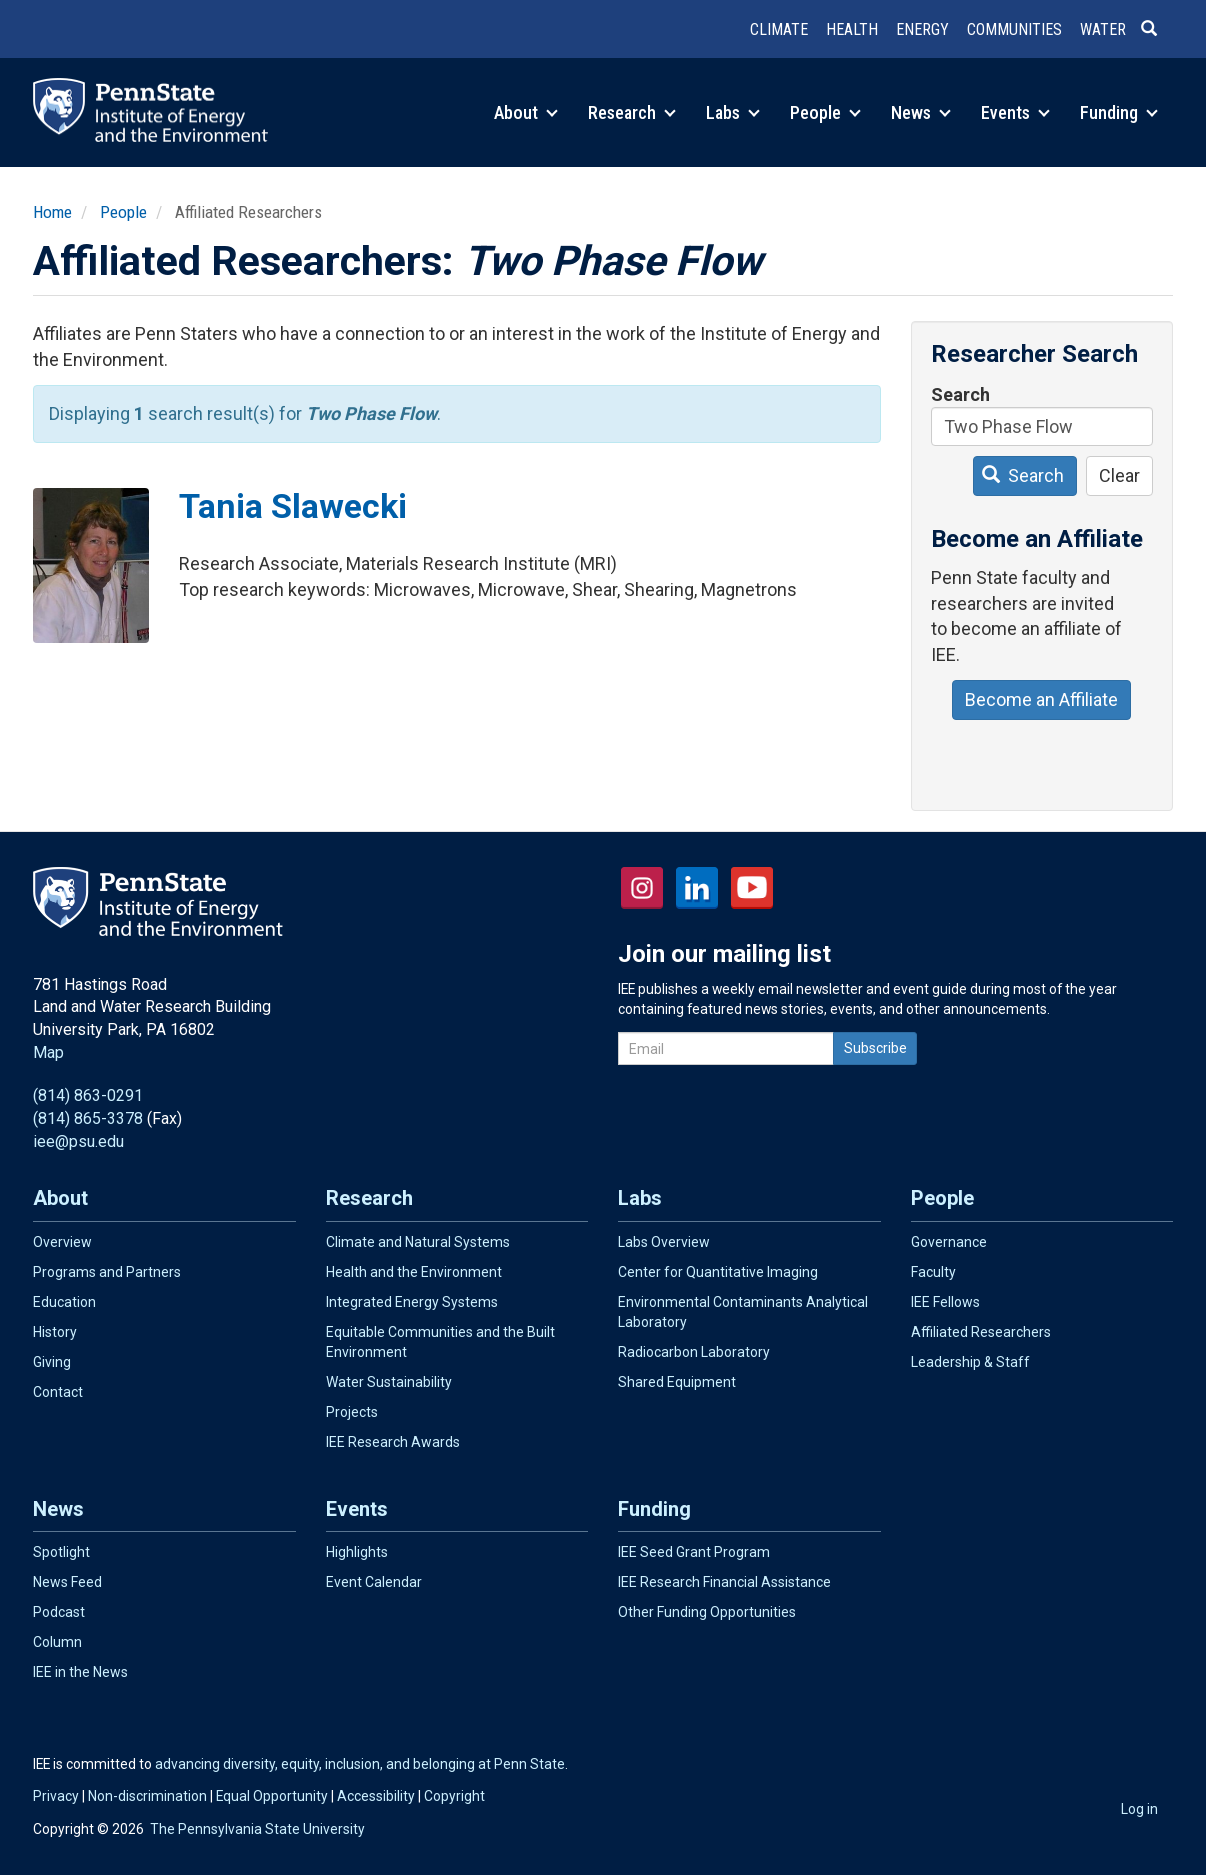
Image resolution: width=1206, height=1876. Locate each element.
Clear (1119, 475)
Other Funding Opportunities (707, 1612)
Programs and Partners (107, 1272)
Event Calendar (374, 1582)
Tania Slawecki (293, 506)
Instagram (642, 888)
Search (960, 394)
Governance (949, 1242)
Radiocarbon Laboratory (694, 1352)
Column (57, 1642)
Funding (1119, 112)
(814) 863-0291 (88, 1095)
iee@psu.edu (78, 1141)
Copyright (454, 1796)
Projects (352, 1412)
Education (64, 1302)
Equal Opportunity (272, 1796)
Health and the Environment (414, 1272)
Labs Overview (664, 1242)
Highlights (357, 1552)
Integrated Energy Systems (412, 1302)
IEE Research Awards (393, 1442)
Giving (52, 1362)
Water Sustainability (389, 1382)
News (921, 112)
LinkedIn (697, 888)
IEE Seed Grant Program (694, 1552)
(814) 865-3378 (88, 1118)
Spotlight (61, 1552)
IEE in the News (80, 1672)
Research (632, 112)
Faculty (933, 1272)
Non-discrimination (147, 1796)
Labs (733, 112)
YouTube (752, 888)
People (825, 112)
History (55, 1332)
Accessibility (376, 1796)
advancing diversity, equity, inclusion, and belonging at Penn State (360, 1764)
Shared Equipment (677, 1382)
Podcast (59, 1612)
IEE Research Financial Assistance (724, 1582)
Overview (62, 1242)
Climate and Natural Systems (418, 1242)
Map (48, 1052)
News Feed (67, 1582)
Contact (58, 1392)
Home (52, 212)
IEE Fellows (945, 1302)
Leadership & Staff (970, 1362)
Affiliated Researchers (981, 1332)
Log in (1139, 1809)
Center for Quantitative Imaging (718, 1272)
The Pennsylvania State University (257, 1829)
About (526, 112)
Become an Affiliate (1041, 699)
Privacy (56, 1796)
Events (1015, 112)
